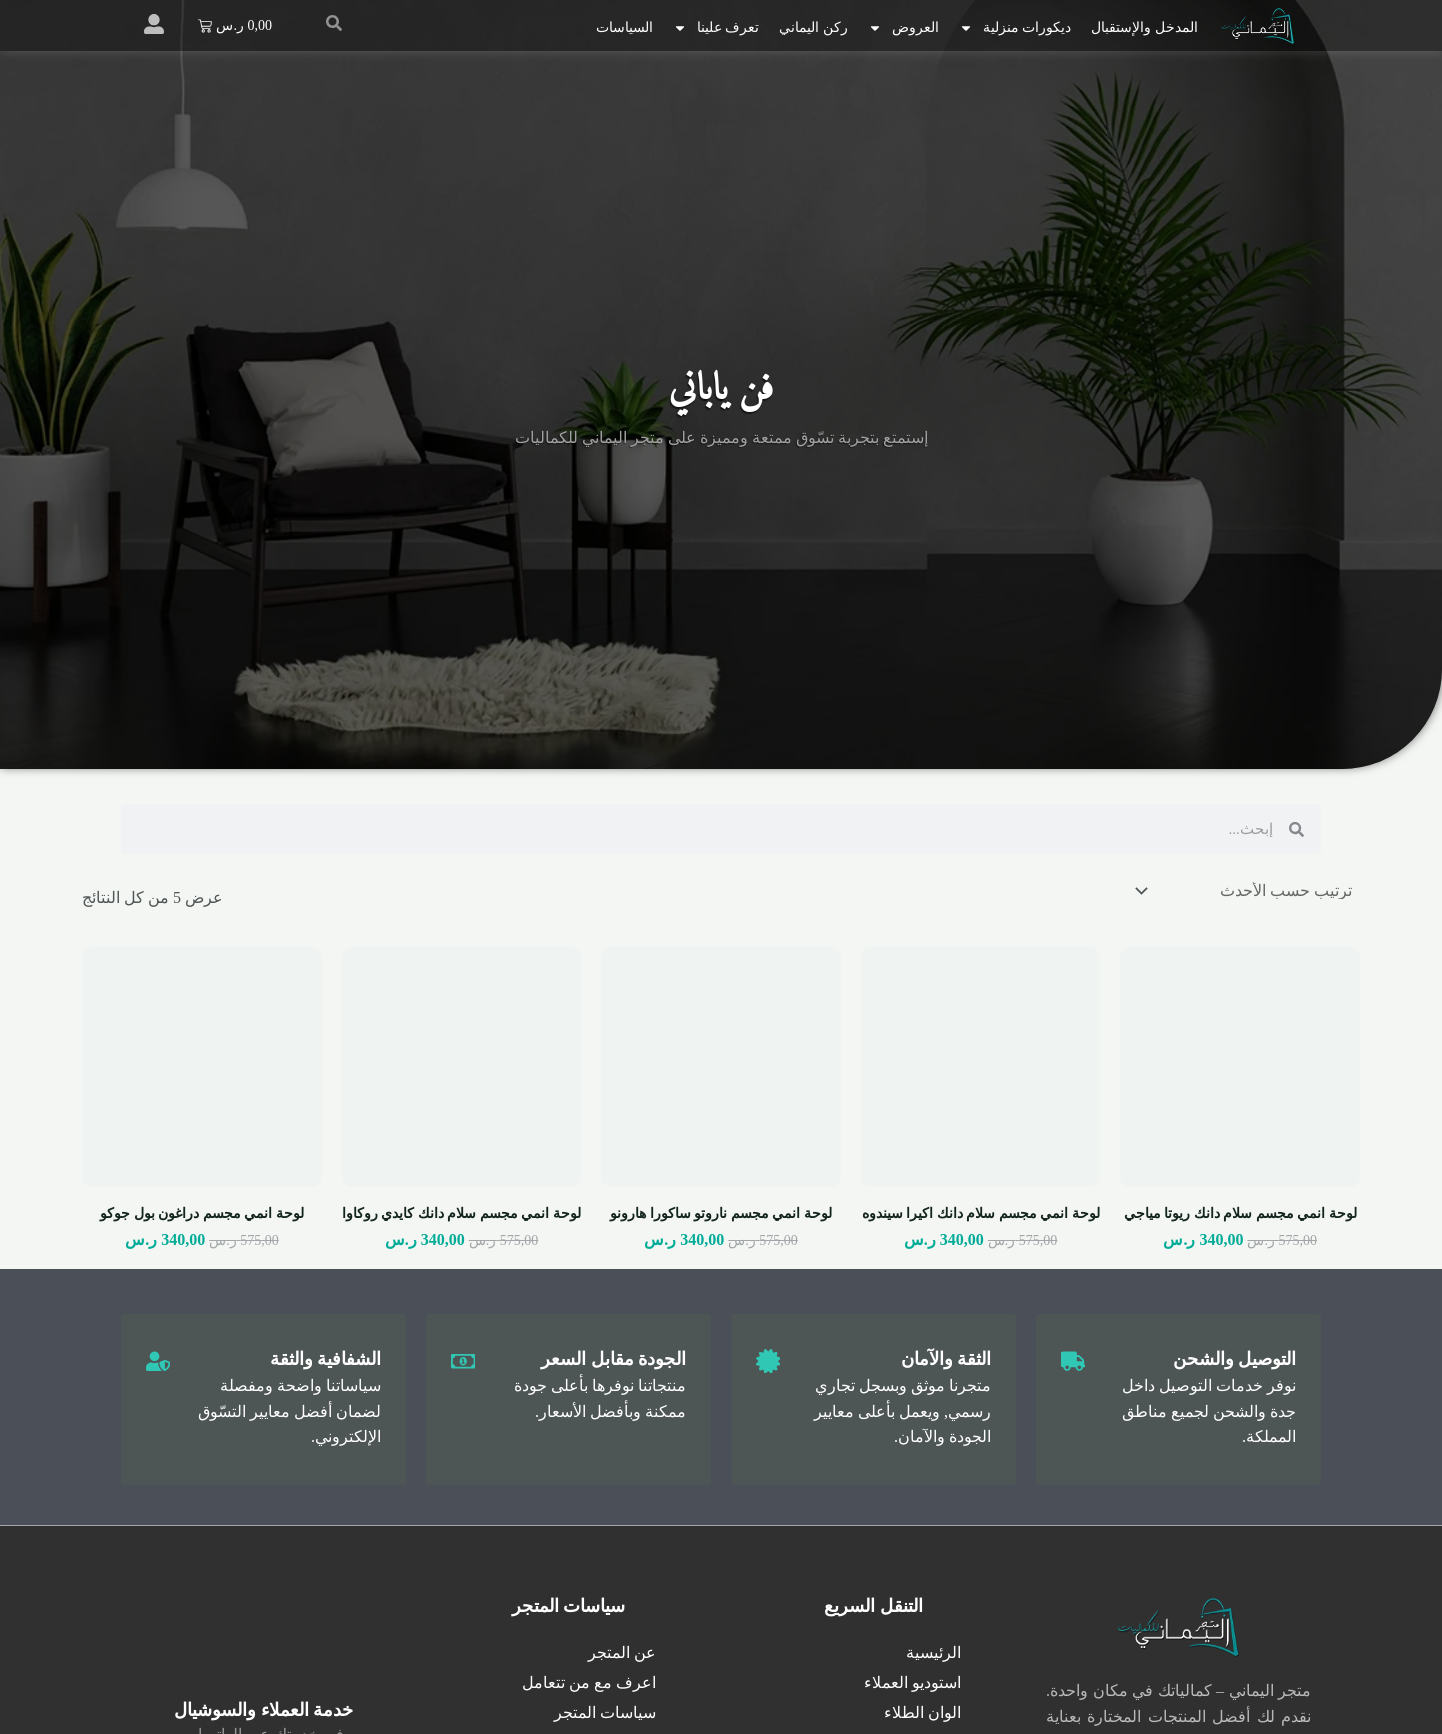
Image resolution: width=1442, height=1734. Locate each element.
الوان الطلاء (922, 1712)
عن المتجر (622, 1652)
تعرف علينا (716, 28)
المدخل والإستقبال (1144, 27)
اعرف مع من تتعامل (589, 1682)
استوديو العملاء (912, 1682)
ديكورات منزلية (1015, 28)
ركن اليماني (813, 27)
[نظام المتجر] (1245, 890)
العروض (903, 28)
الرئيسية (933, 1652)
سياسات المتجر (605, 1712)
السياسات (624, 27)
